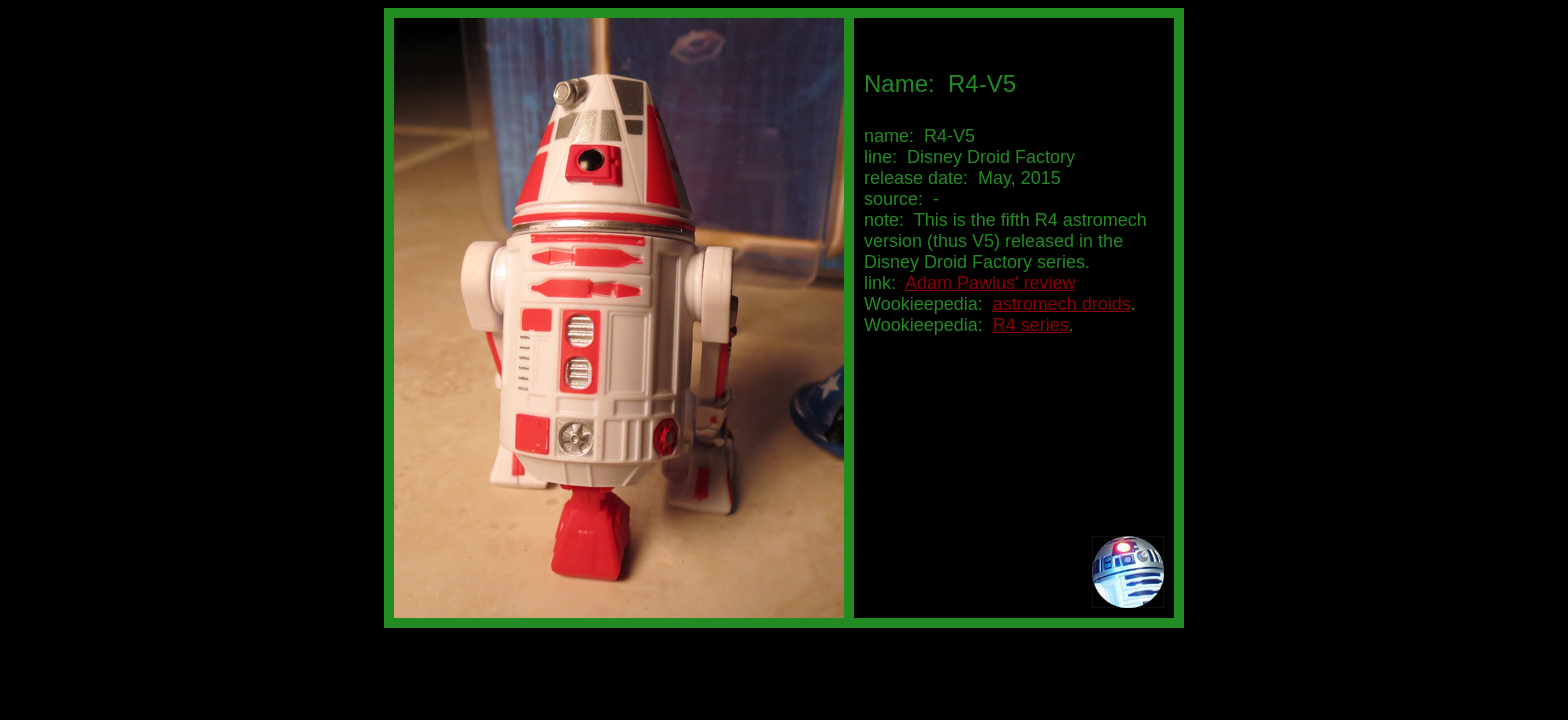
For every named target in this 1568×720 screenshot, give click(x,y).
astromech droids (1062, 304)
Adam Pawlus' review (990, 283)
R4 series (1031, 325)
